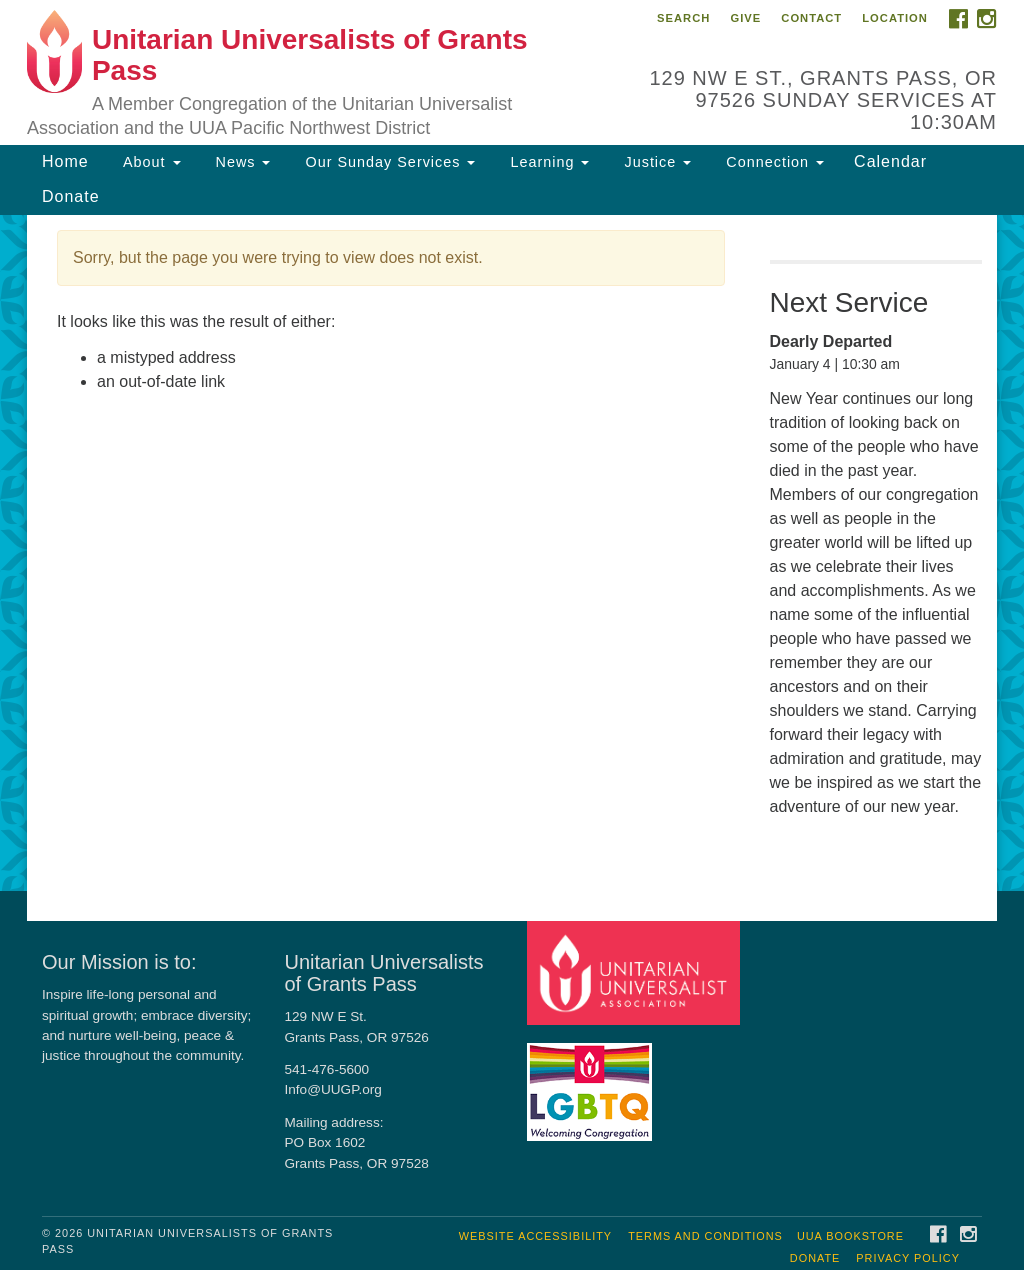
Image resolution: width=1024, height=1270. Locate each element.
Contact (811, 18)
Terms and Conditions (705, 1236)
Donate (71, 196)
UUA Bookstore (850, 1236)
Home (65, 161)
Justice (655, 162)
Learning (547, 162)
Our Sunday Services (387, 162)
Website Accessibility (535, 1236)
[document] (512, 553)
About (150, 162)
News (241, 162)
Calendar (890, 161)
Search (683, 18)
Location (895, 18)
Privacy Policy (908, 1258)
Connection (772, 162)
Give (745, 18)
